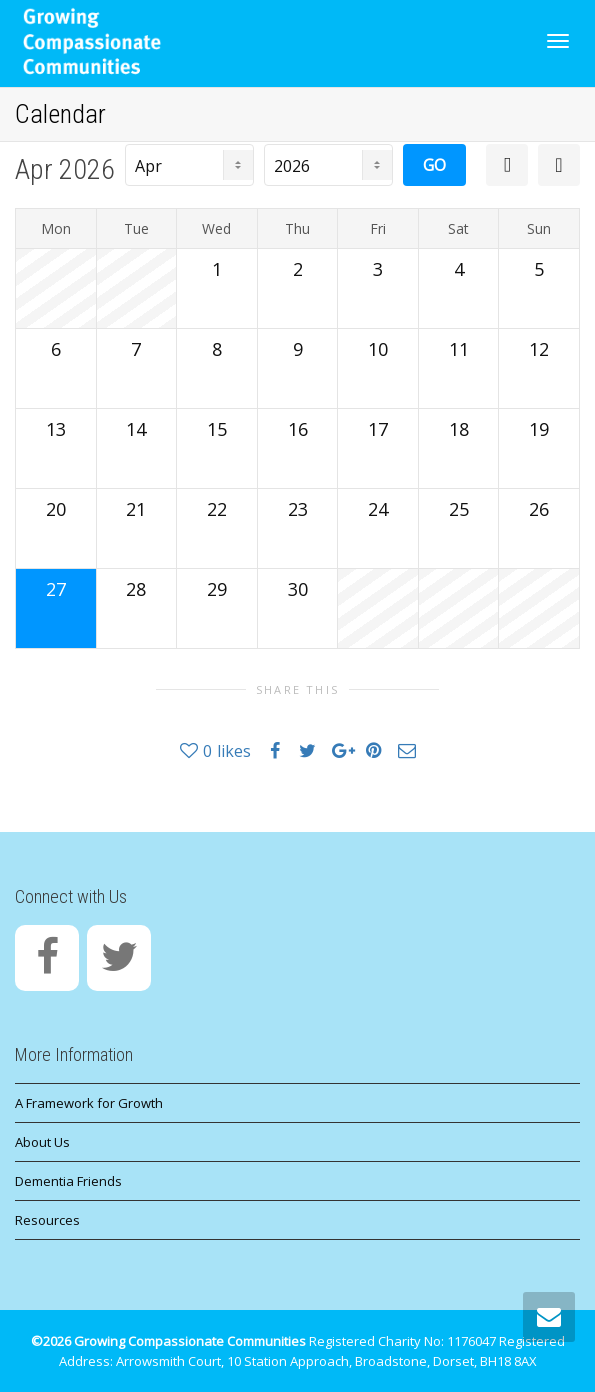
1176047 (471, 1341)
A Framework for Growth (89, 1103)
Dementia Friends (68, 1181)
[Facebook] (47, 958)
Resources (47, 1220)
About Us (42, 1142)
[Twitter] (119, 958)
